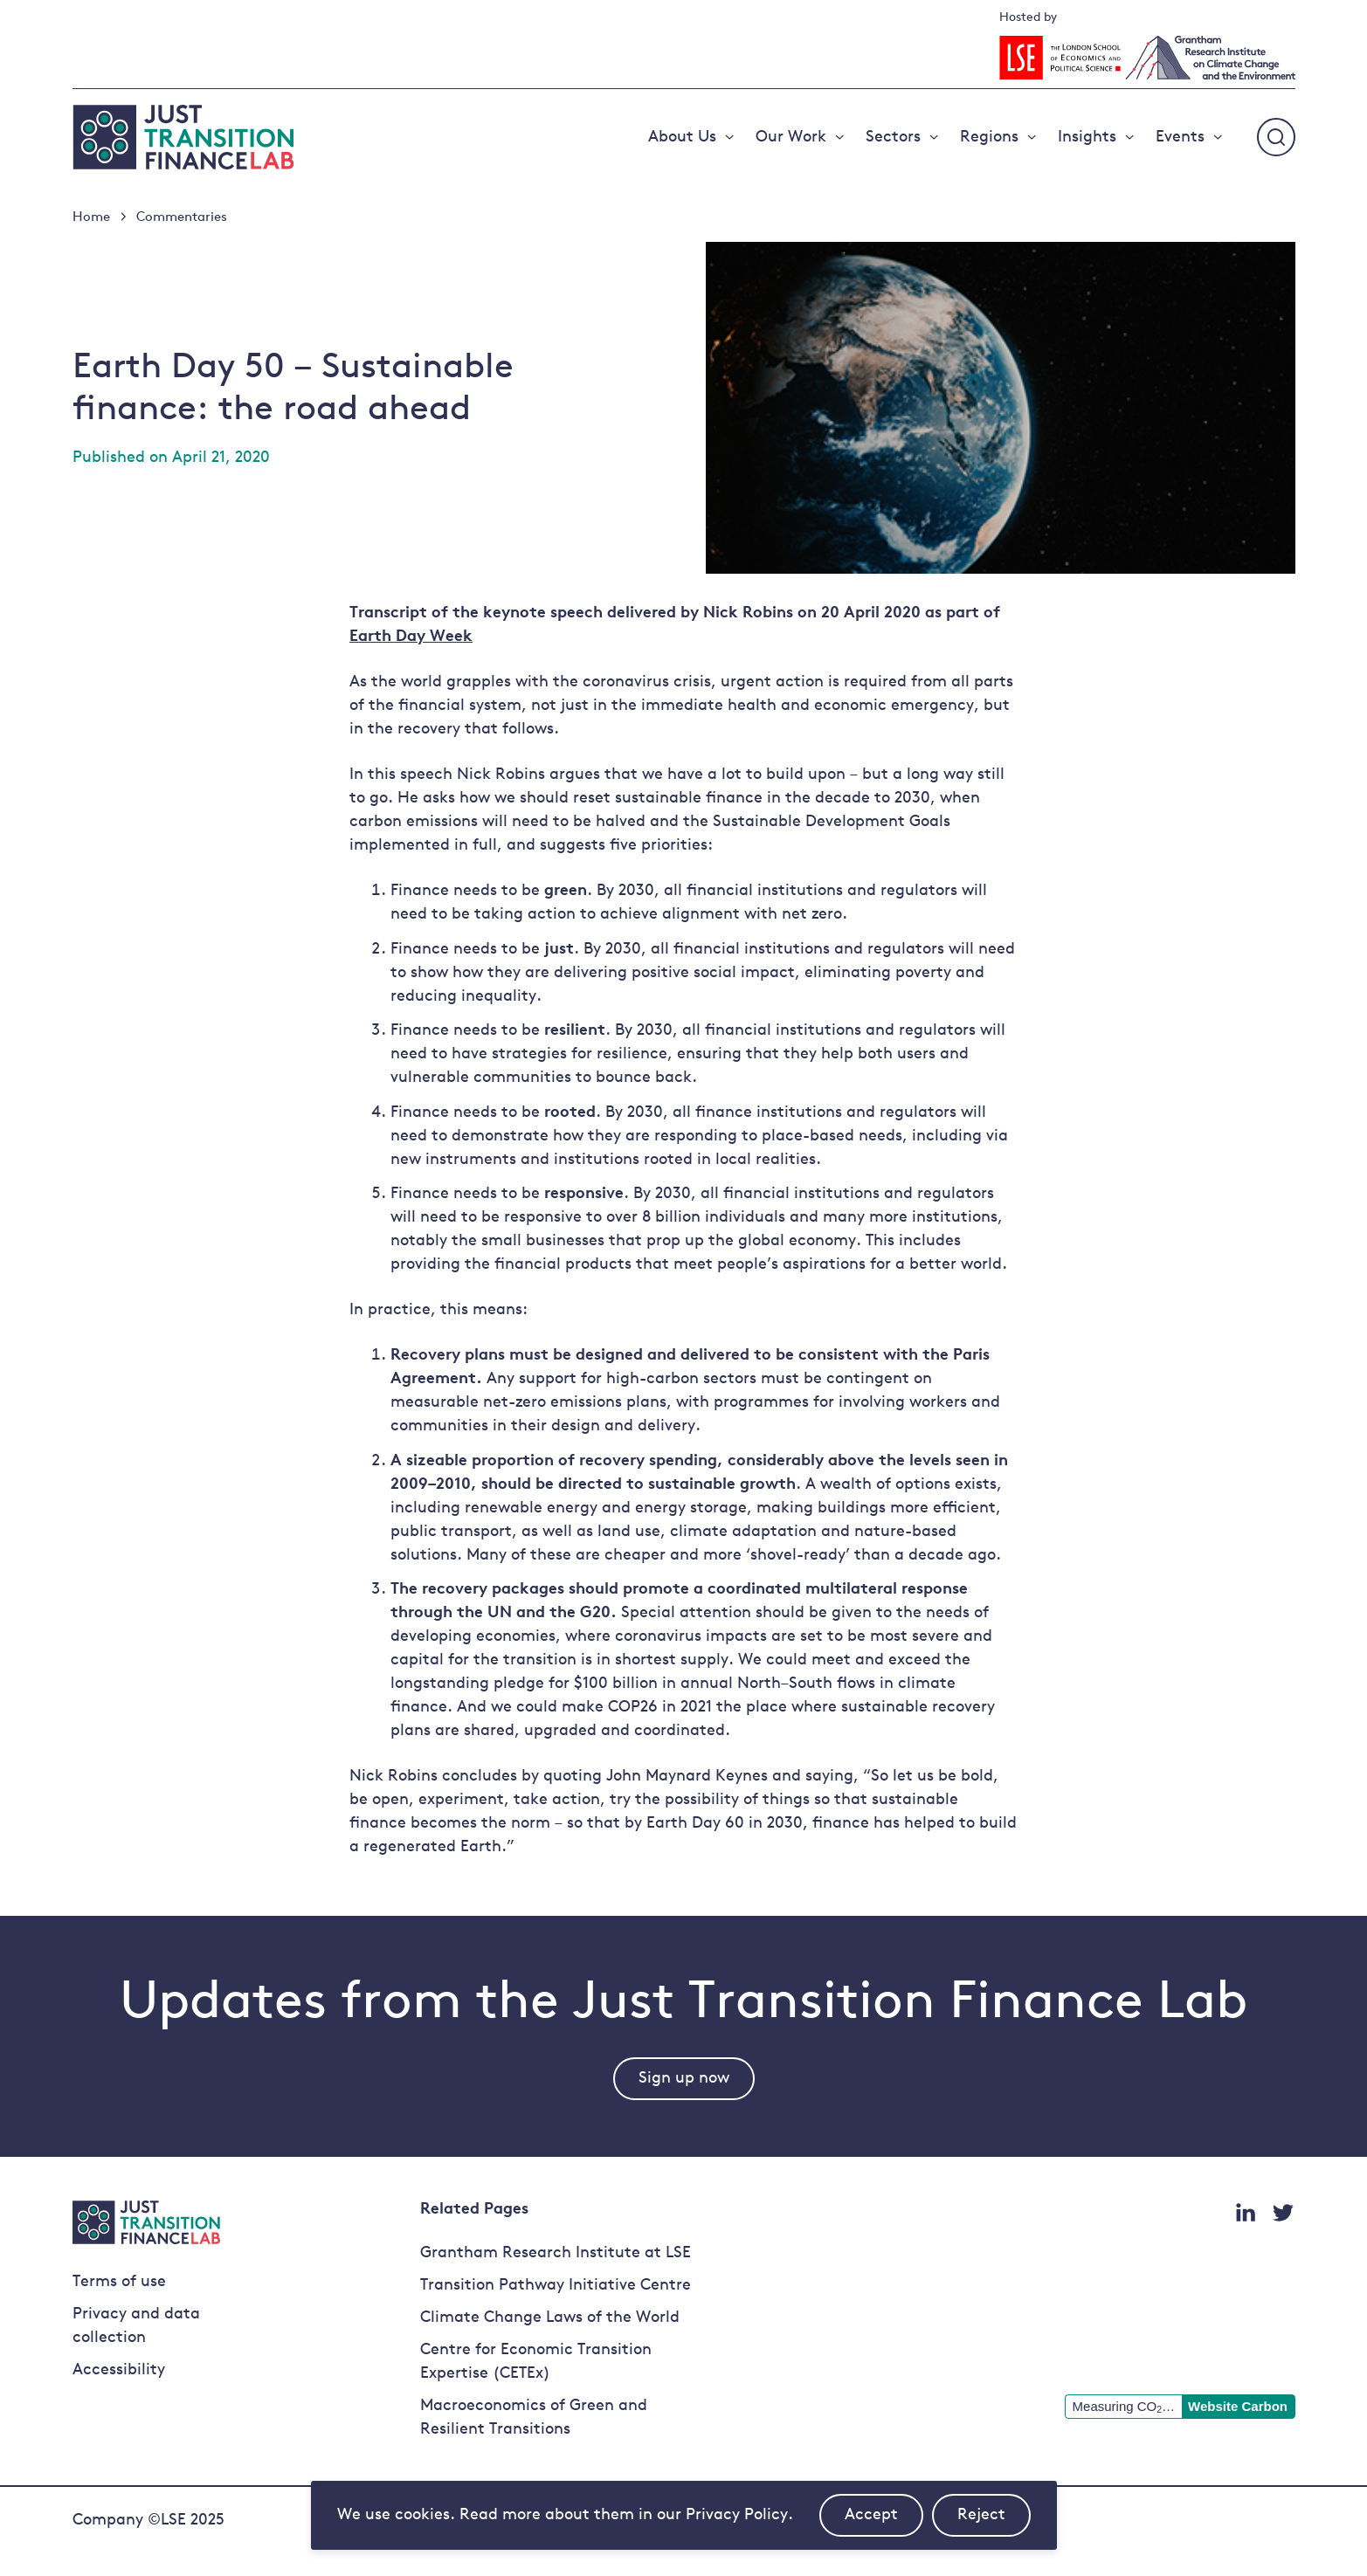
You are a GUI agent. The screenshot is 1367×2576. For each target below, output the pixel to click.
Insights (1087, 137)
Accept (884, 2522)
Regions (989, 137)
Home (91, 217)
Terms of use (119, 2282)
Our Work (791, 137)
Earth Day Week (411, 637)
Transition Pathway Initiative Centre (555, 2285)
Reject (994, 2522)
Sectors (893, 137)
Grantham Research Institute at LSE (555, 2253)
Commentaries (181, 217)
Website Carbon (1238, 2406)
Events (1180, 137)
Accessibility (118, 2370)
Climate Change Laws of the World (550, 2318)
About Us (682, 137)
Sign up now (684, 2078)
